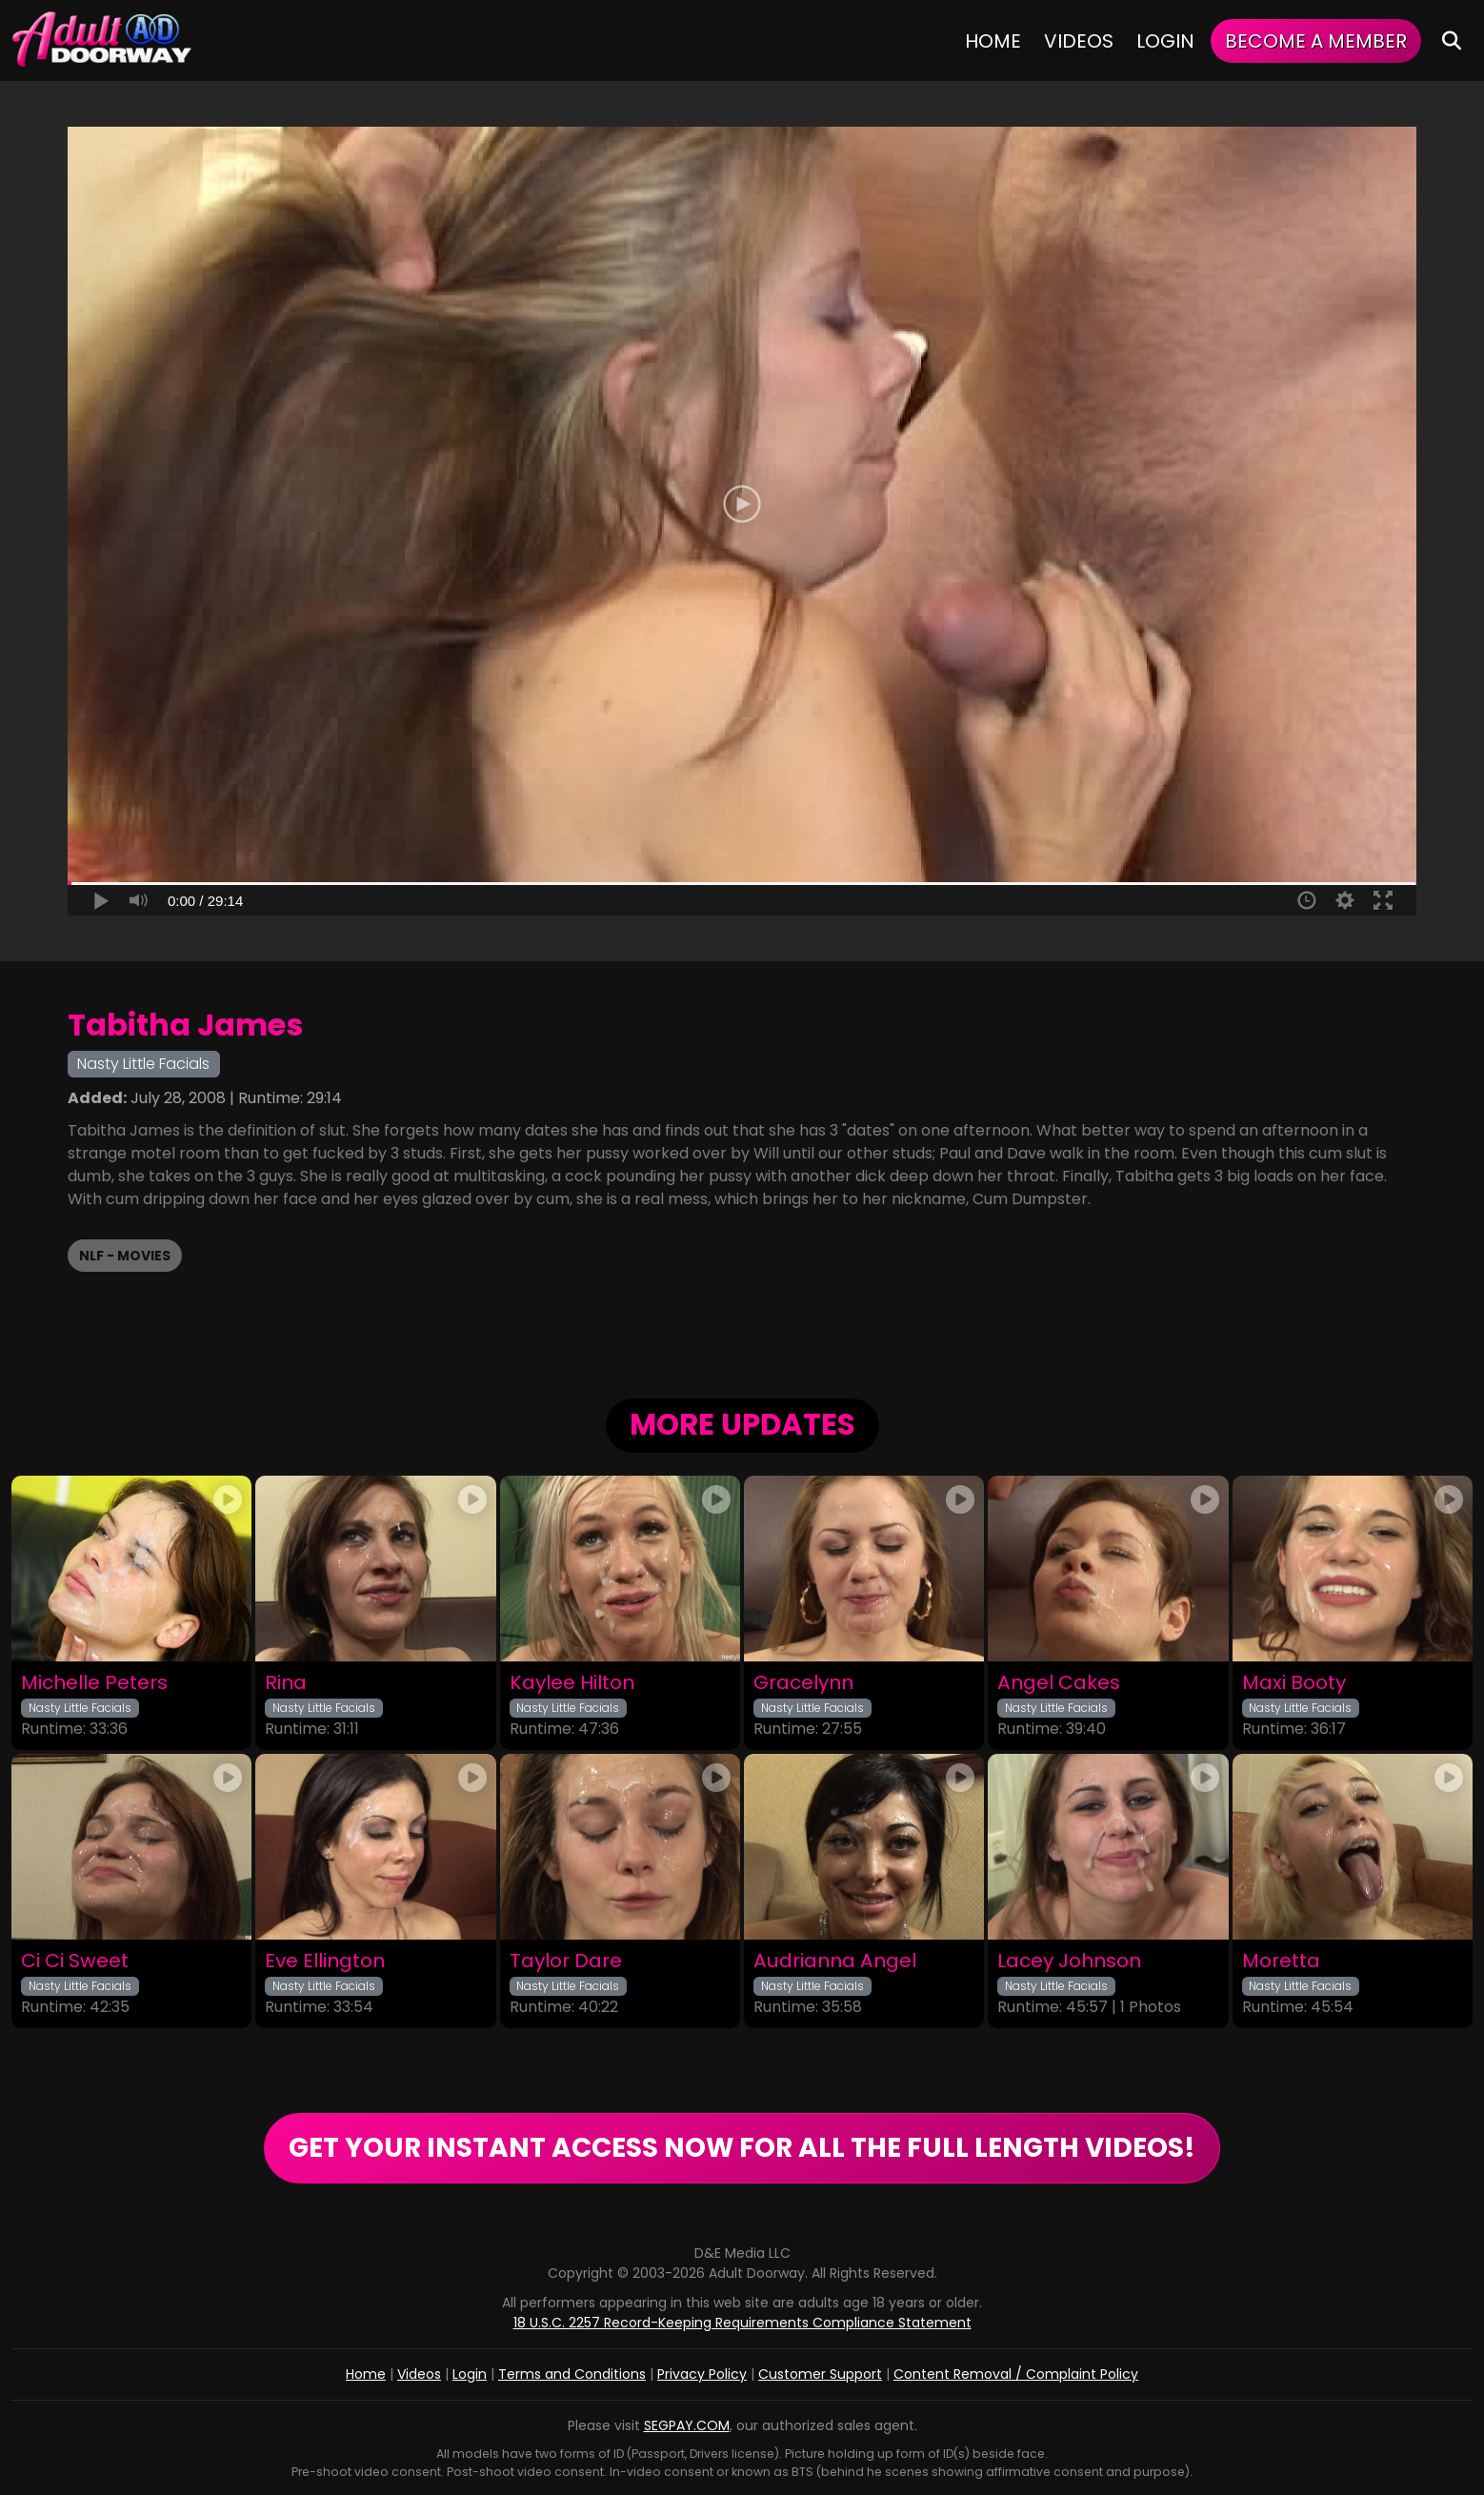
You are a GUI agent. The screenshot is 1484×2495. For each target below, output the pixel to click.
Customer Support (820, 2374)
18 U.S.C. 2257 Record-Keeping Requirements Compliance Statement (742, 2322)
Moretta (1281, 1961)
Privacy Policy (702, 2374)
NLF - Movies (124, 1255)
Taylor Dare (566, 1961)
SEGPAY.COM (687, 2425)
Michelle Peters (94, 1683)
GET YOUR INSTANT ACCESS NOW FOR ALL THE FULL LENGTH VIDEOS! (742, 2147)
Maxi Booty (1294, 1683)
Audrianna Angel (834, 1961)
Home (993, 41)
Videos (1078, 41)
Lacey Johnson (1069, 1961)
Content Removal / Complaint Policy (1015, 2374)
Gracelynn (803, 1683)
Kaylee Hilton (572, 1683)
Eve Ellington (325, 1961)
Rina (286, 1683)
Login (1165, 41)
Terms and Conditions (572, 2374)
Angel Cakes (1058, 1683)
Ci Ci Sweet (75, 1961)
